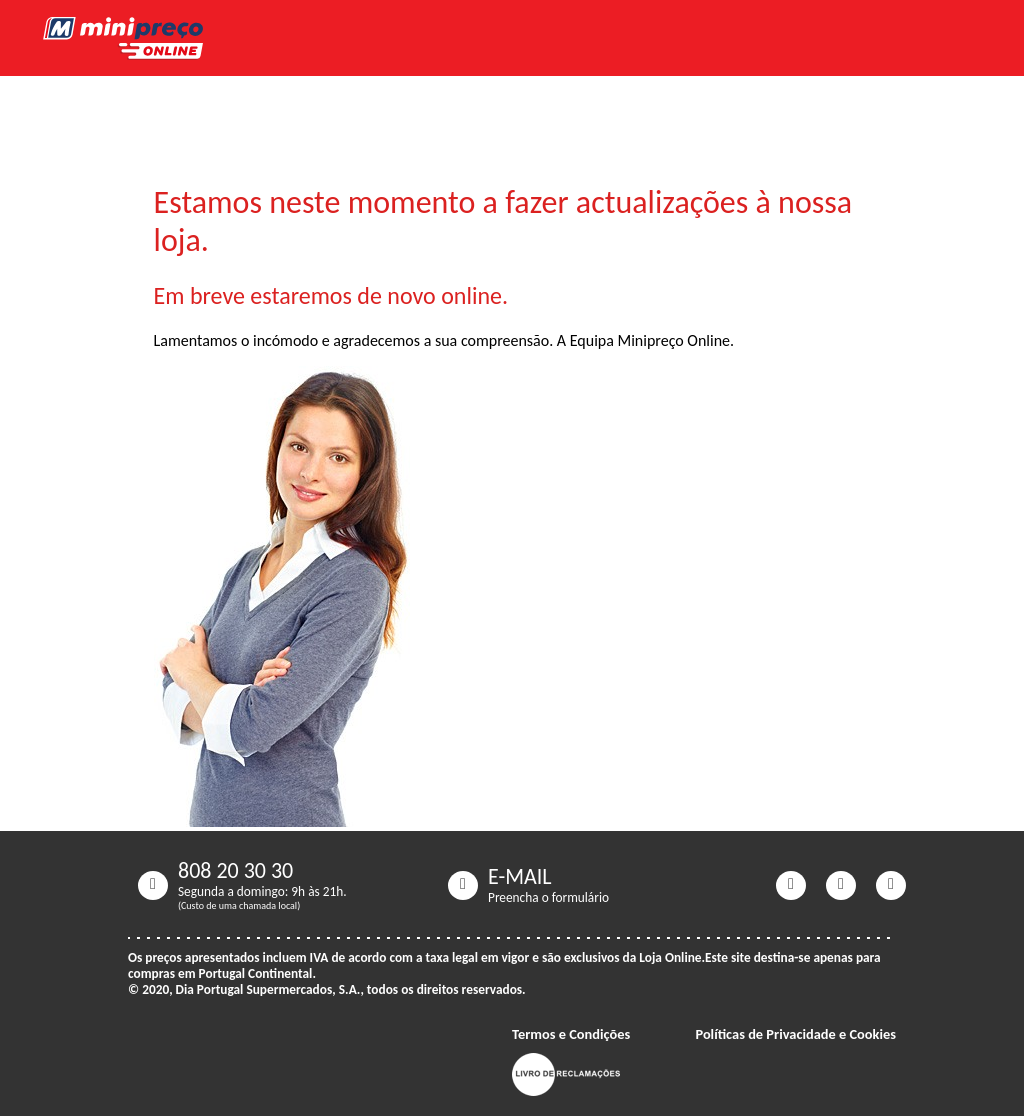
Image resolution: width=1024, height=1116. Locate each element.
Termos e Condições (571, 1034)
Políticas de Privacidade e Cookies (795, 1034)
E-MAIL (520, 877)
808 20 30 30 (235, 871)
